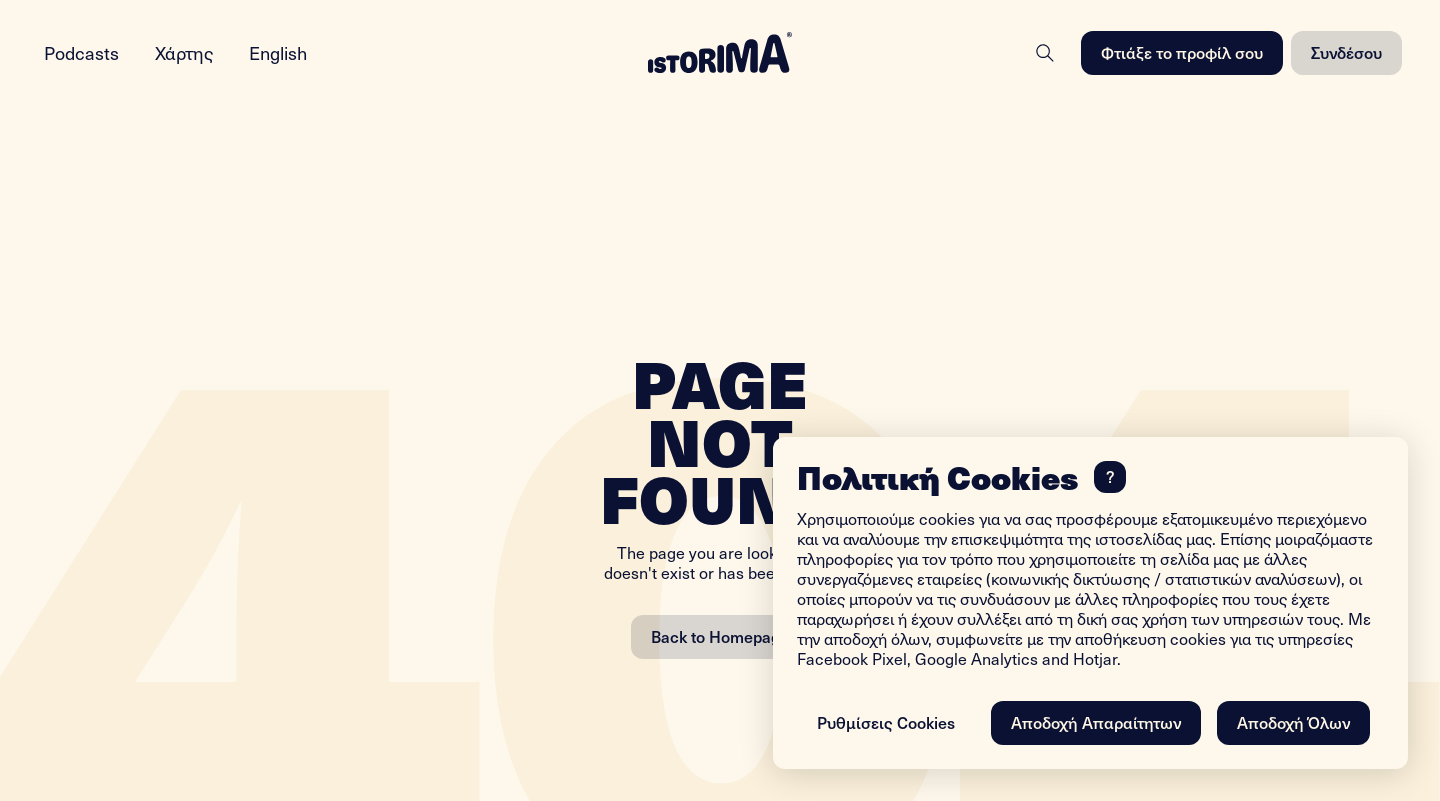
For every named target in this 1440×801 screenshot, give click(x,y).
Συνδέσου (1346, 52)
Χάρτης (184, 52)
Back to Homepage (720, 636)
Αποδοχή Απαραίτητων (1096, 722)
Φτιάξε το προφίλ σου (1182, 52)
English (278, 52)
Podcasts (81, 52)
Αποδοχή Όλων (1293, 722)
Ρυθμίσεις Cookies (886, 722)
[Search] (1045, 53)
